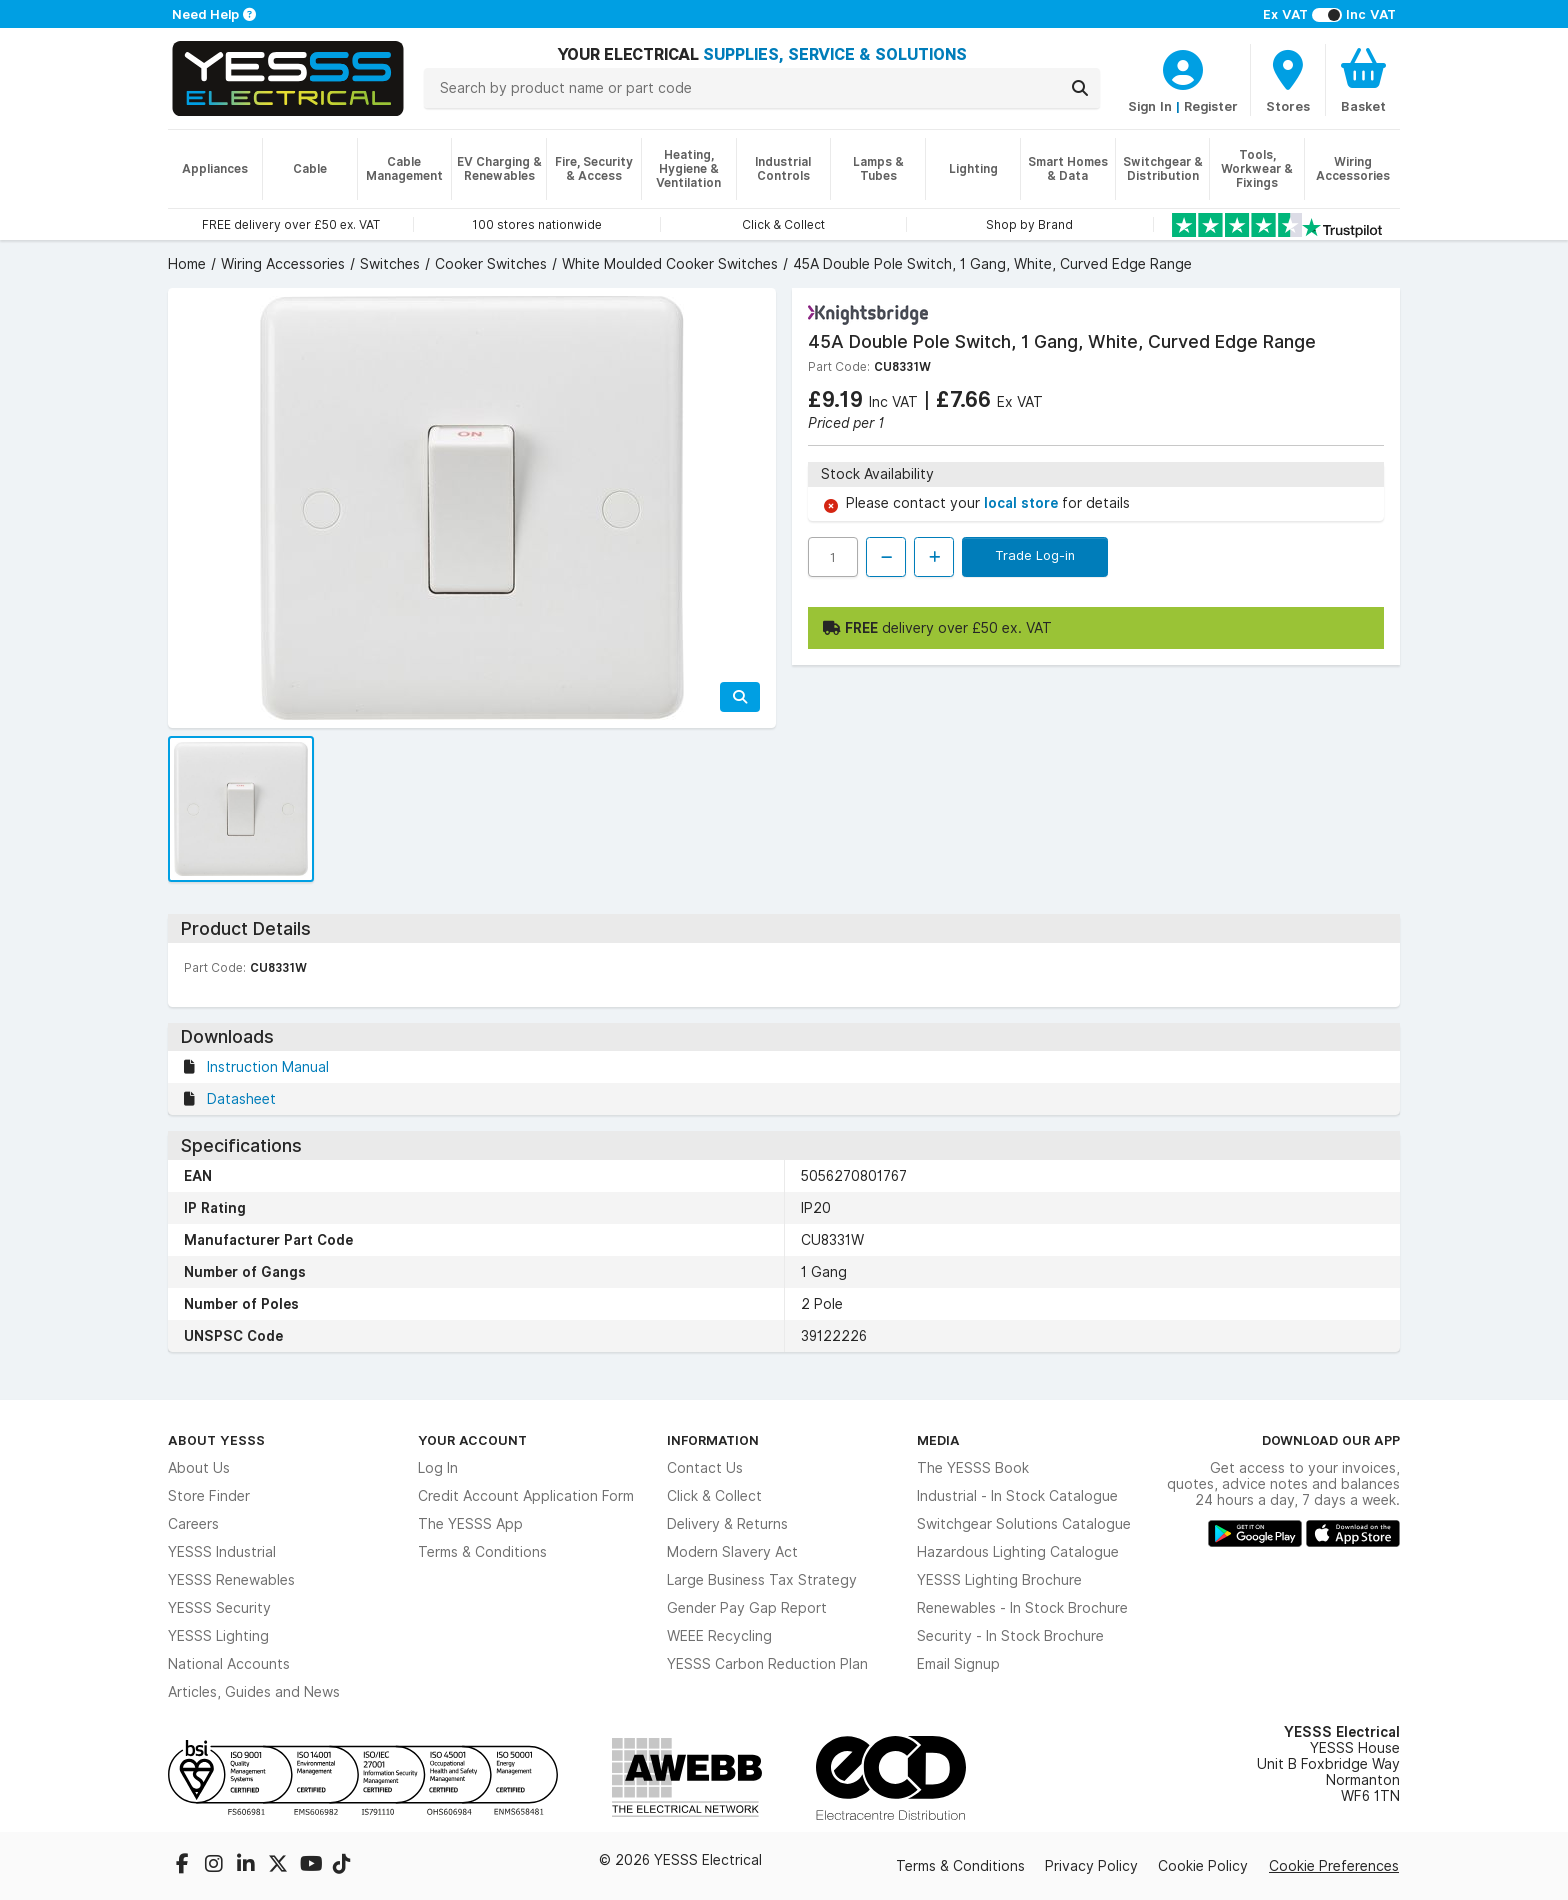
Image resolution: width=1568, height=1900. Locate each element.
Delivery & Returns (727, 1524)
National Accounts (229, 1664)
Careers (193, 1524)
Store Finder (209, 1496)
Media (938, 1440)
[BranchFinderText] (1288, 80)
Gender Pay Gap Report (747, 1608)
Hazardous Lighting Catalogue (1018, 1552)
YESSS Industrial (222, 1552)
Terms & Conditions (482, 1552)
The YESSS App (470, 1524)
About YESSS (216, 1440)
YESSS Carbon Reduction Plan (767, 1664)
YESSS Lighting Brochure (999, 1580)
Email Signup (958, 1664)
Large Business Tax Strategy (762, 1580)
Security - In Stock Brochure (1010, 1636)
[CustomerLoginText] (1183, 67)
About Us (199, 1468)
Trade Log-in (1035, 555)
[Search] (1080, 88)
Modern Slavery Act (732, 1552)
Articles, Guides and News (254, 1692)
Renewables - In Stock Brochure (1022, 1608)
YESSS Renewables (231, 1580)
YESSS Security (219, 1608)
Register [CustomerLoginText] (1211, 106)
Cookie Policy (1203, 1866)
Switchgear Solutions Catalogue (1024, 1524)
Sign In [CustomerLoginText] (1150, 106)
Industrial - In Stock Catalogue (1017, 1496)
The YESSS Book (973, 1468)
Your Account (472, 1440)
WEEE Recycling (719, 1636)
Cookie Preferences (1334, 1866)
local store (1023, 503)
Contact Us (705, 1468)
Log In (438, 1468)
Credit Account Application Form (526, 1496)
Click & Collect (714, 1496)
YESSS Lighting (218, 1636)
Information (713, 1440)
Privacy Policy (1091, 1866)
